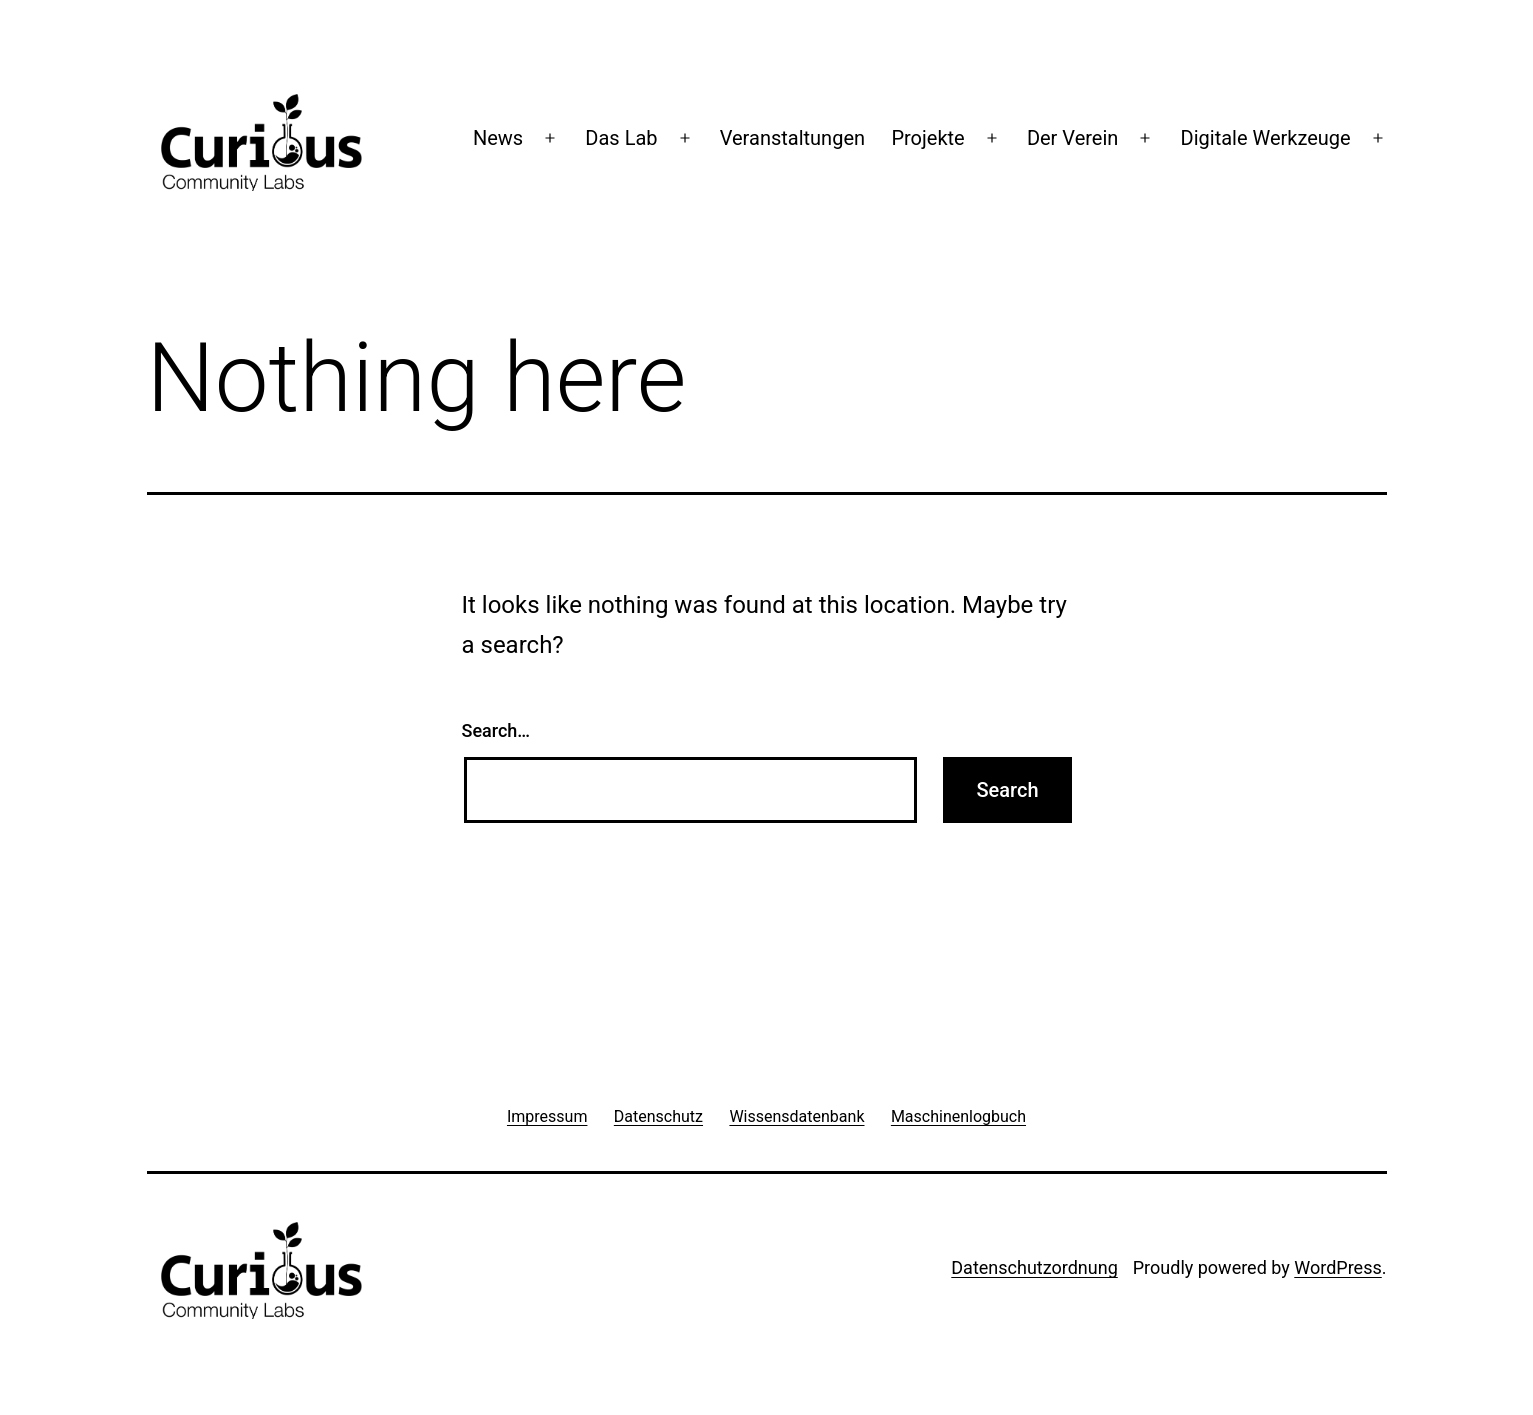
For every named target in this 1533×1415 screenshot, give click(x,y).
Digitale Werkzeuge (1266, 138)
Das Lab (621, 138)
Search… (496, 730)
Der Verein (1072, 138)
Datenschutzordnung (1034, 1267)
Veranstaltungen (792, 138)
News (498, 138)
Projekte (927, 138)
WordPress (1337, 1267)
